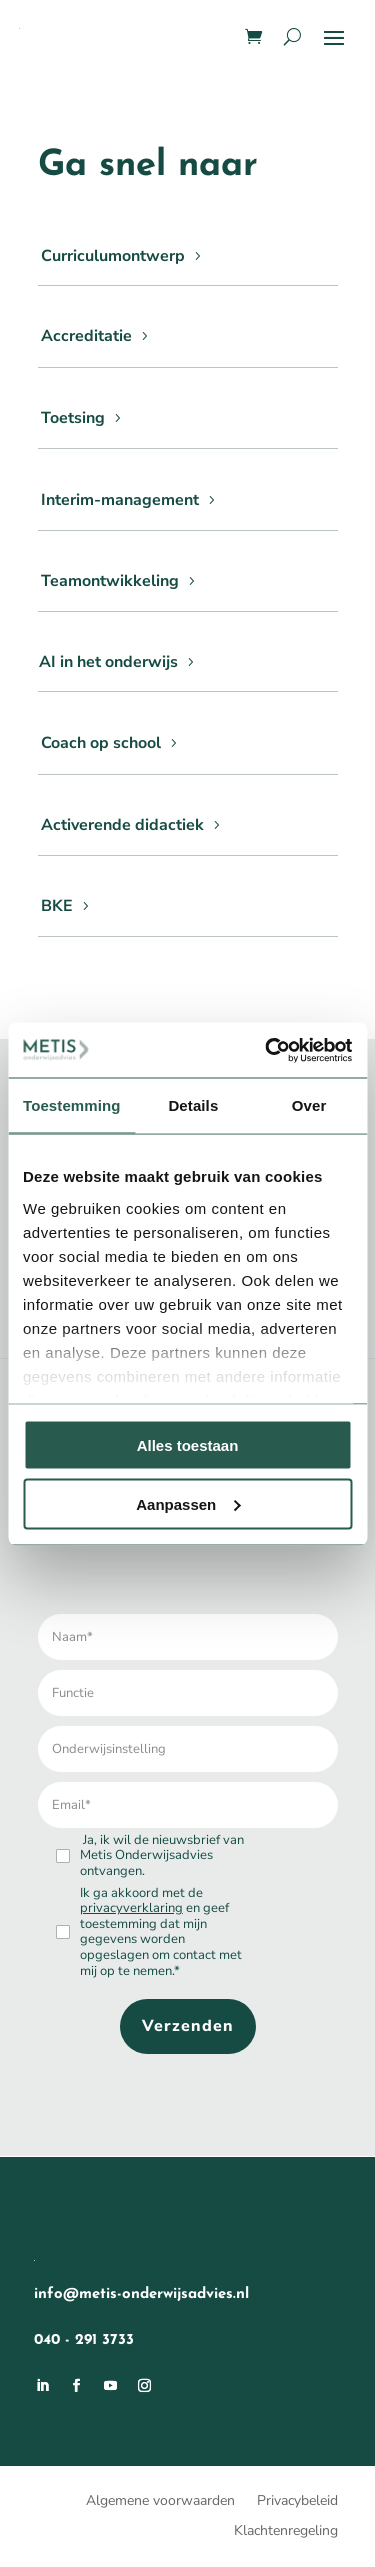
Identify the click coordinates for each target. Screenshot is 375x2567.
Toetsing (73, 418)
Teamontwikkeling (110, 581)
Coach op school (101, 743)
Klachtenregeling (286, 2532)
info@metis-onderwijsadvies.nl (141, 2294)
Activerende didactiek (122, 825)
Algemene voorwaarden (160, 2502)
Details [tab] (193, 1105)
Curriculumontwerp (113, 256)
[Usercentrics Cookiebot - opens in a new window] (267, 1050)
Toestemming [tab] (72, 1105)
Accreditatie (86, 336)
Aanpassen (188, 1503)
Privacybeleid (297, 2502)
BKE (57, 906)
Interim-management (120, 500)
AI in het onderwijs (108, 662)
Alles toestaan (188, 1445)
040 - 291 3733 (84, 2340)
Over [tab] (309, 1105)
